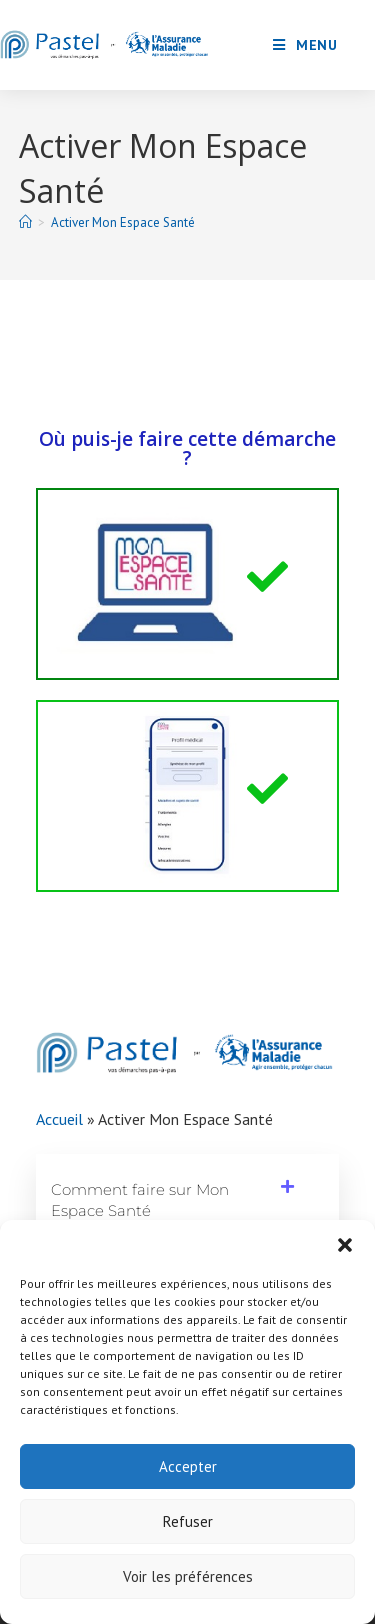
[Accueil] (25, 222)
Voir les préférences (188, 1576)
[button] (345, 1245)
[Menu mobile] (305, 45)
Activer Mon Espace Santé (123, 222)
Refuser (188, 1521)
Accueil (59, 1119)
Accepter (188, 1466)
